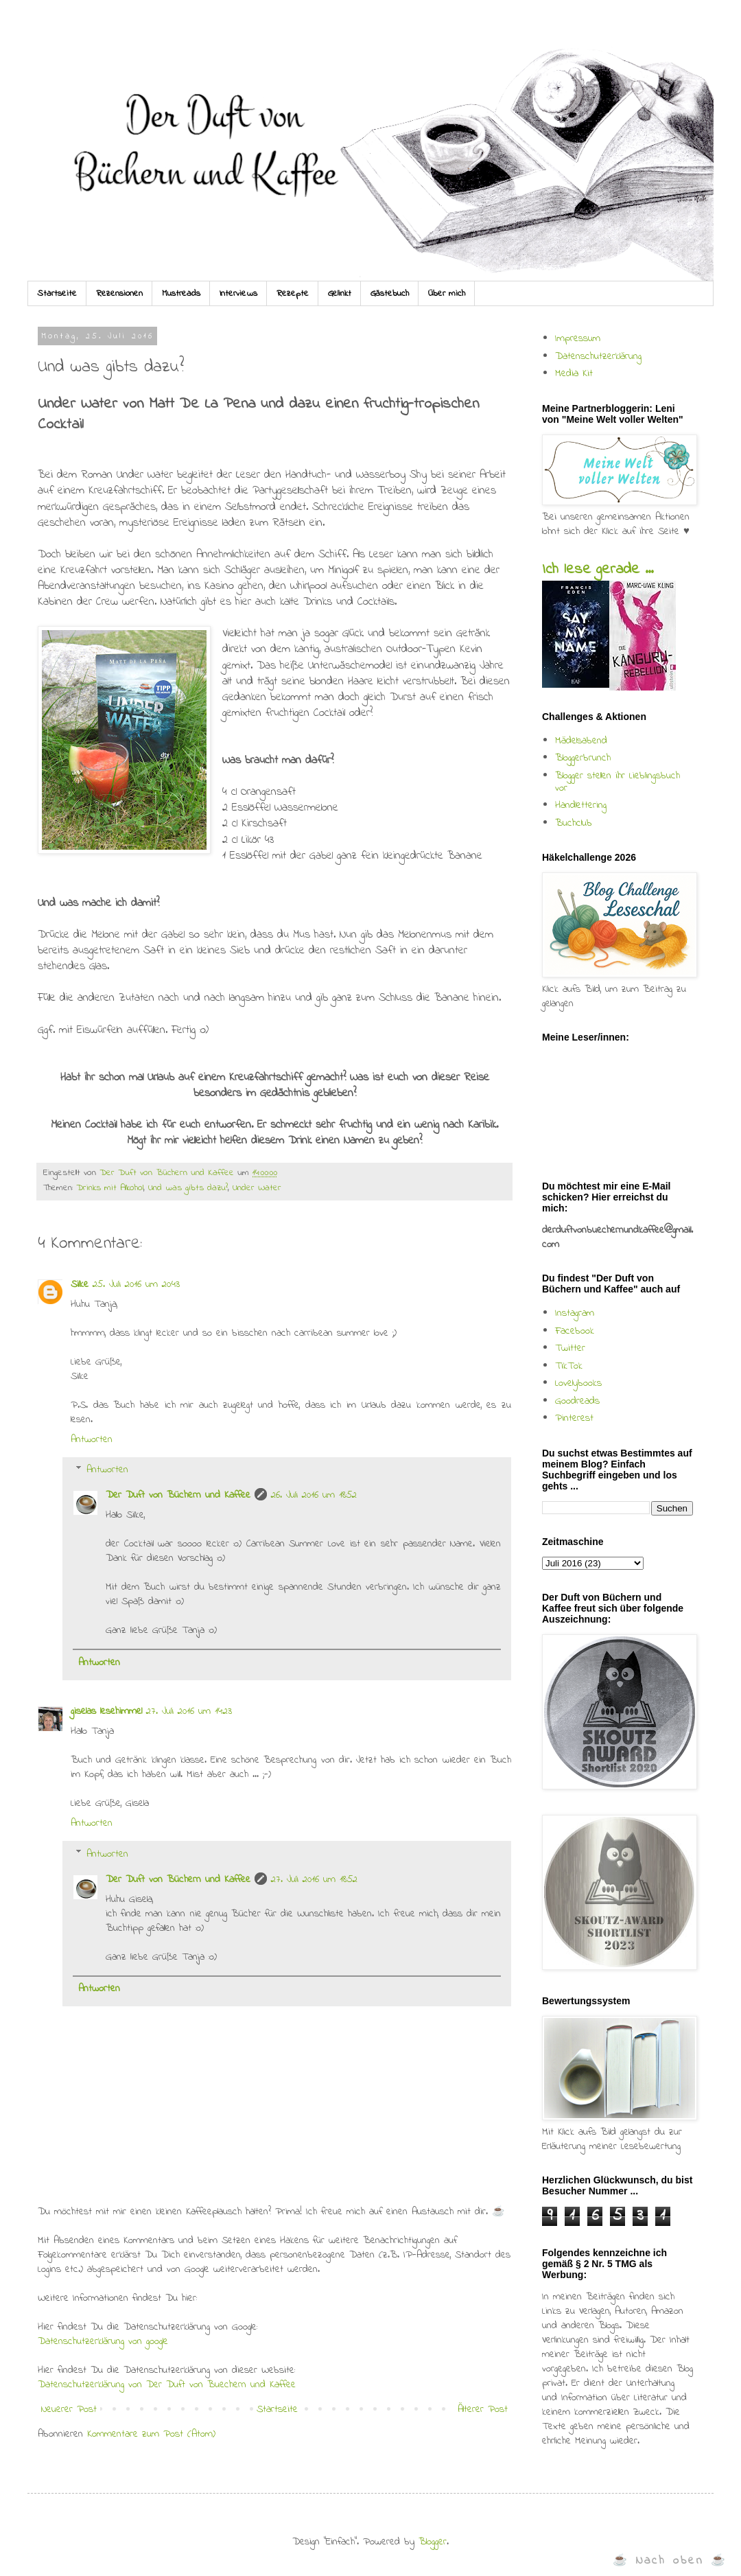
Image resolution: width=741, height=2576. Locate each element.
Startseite (57, 293)
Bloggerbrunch (583, 757)
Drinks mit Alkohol (109, 1188)
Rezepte (293, 293)
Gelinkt (339, 293)
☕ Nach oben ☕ (670, 2560)
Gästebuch (389, 293)
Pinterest (574, 1418)
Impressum (577, 338)
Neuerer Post (69, 2409)
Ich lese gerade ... (597, 570)
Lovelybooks (578, 1383)
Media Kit (574, 373)
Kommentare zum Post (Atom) (151, 2433)
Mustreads (181, 293)
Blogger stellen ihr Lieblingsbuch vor (617, 782)
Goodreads (577, 1400)
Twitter (570, 1348)
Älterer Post (483, 2409)
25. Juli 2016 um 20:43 (136, 1284)
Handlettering (581, 805)
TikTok (569, 1365)
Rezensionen (119, 293)
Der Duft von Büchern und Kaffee (178, 1494)
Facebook (574, 1330)
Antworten (92, 1439)
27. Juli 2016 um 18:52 (314, 1879)
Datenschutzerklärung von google (103, 2341)
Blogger (433, 2541)
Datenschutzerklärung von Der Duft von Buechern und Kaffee (167, 2384)
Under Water (257, 1188)
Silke (80, 1284)
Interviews (238, 293)
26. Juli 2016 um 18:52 (314, 1494)
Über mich (446, 293)
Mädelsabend (581, 740)
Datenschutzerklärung (598, 356)
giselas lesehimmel (106, 1711)
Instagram (574, 1313)
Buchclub (573, 823)
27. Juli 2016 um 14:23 (189, 1711)
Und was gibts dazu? (188, 1188)
